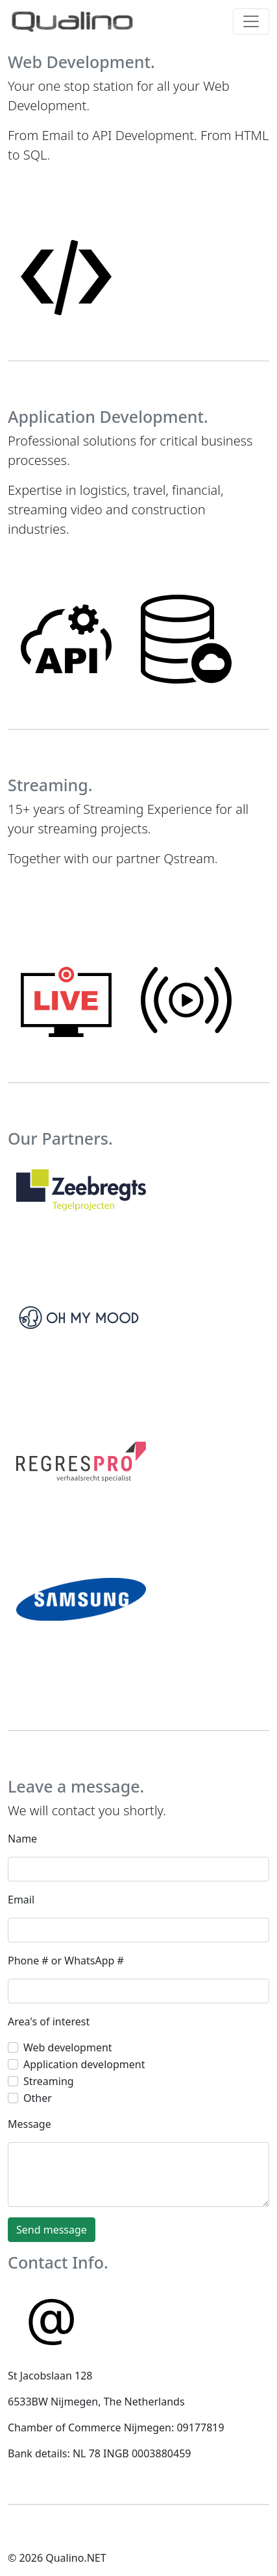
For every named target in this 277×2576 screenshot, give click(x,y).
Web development (67, 2047)
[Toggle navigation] (251, 21)
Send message (51, 2230)
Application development (84, 2064)
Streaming (48, 2081)
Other (37, 2098)
